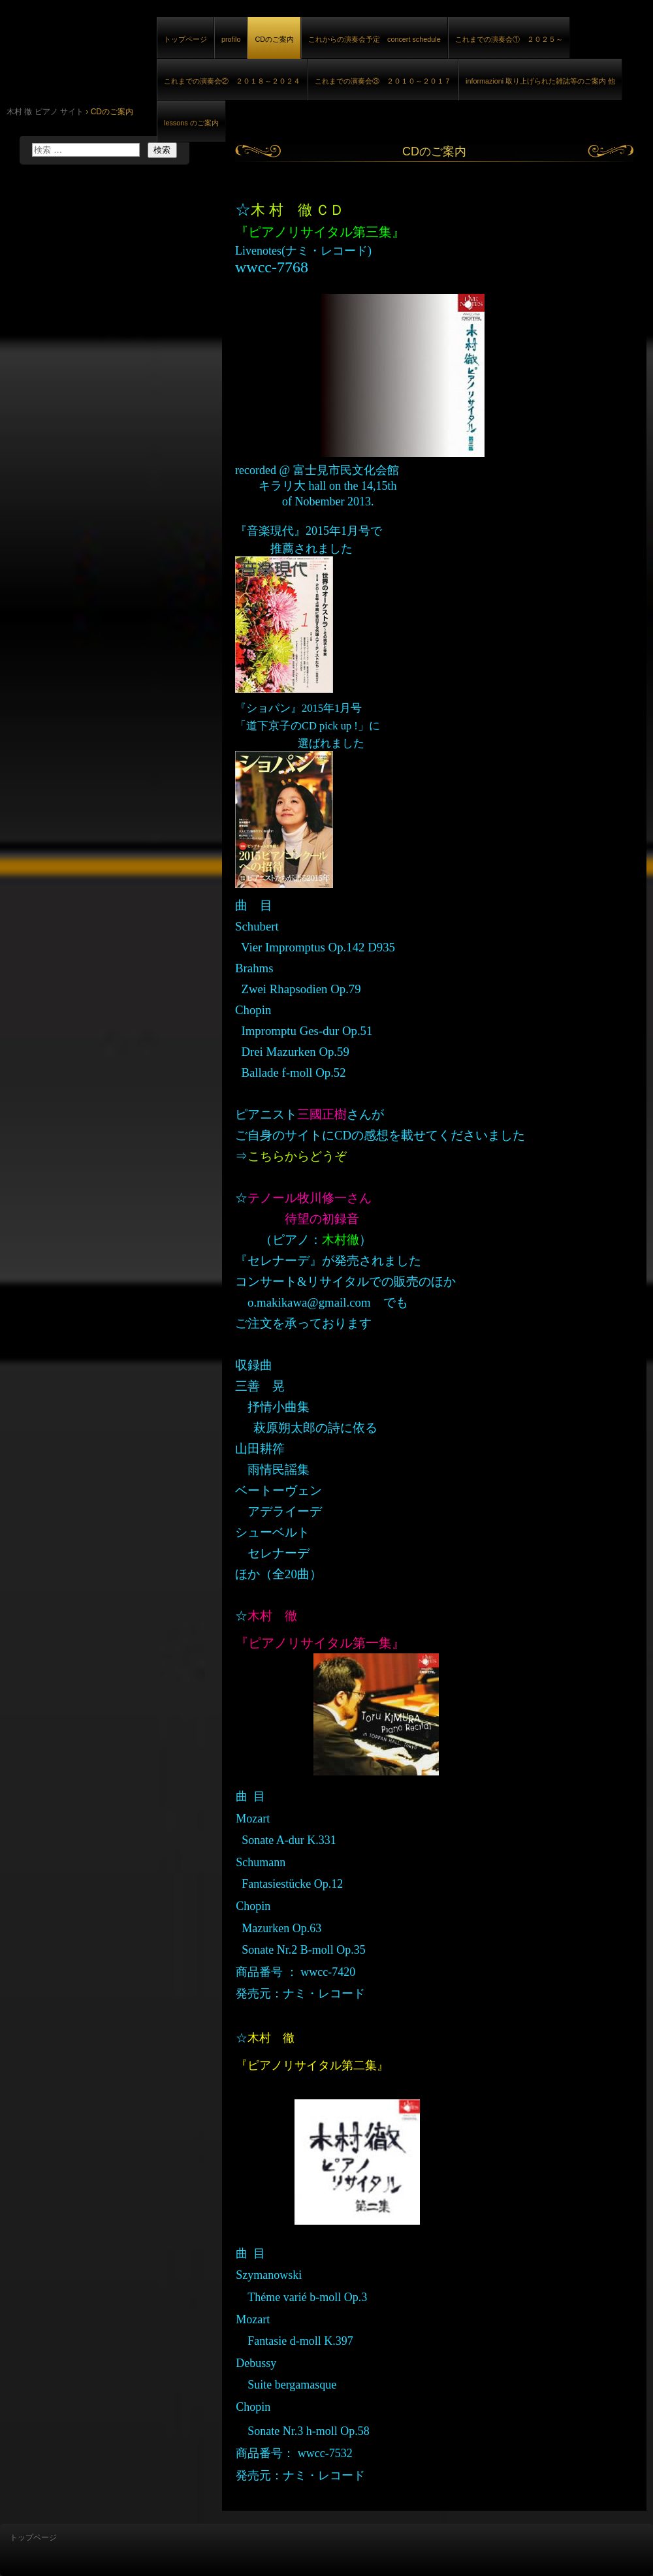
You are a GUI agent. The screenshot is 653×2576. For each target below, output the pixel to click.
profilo (230, 39)
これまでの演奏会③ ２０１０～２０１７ (383, 81)
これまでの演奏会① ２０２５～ (509, 39)
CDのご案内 (274, 39)
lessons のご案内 (191, 123)
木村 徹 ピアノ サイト (150, 51)
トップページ (185, 39)
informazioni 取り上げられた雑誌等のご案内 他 (540, 81)
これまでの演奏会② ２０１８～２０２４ (232, 81)
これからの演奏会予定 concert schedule (374, 39)
